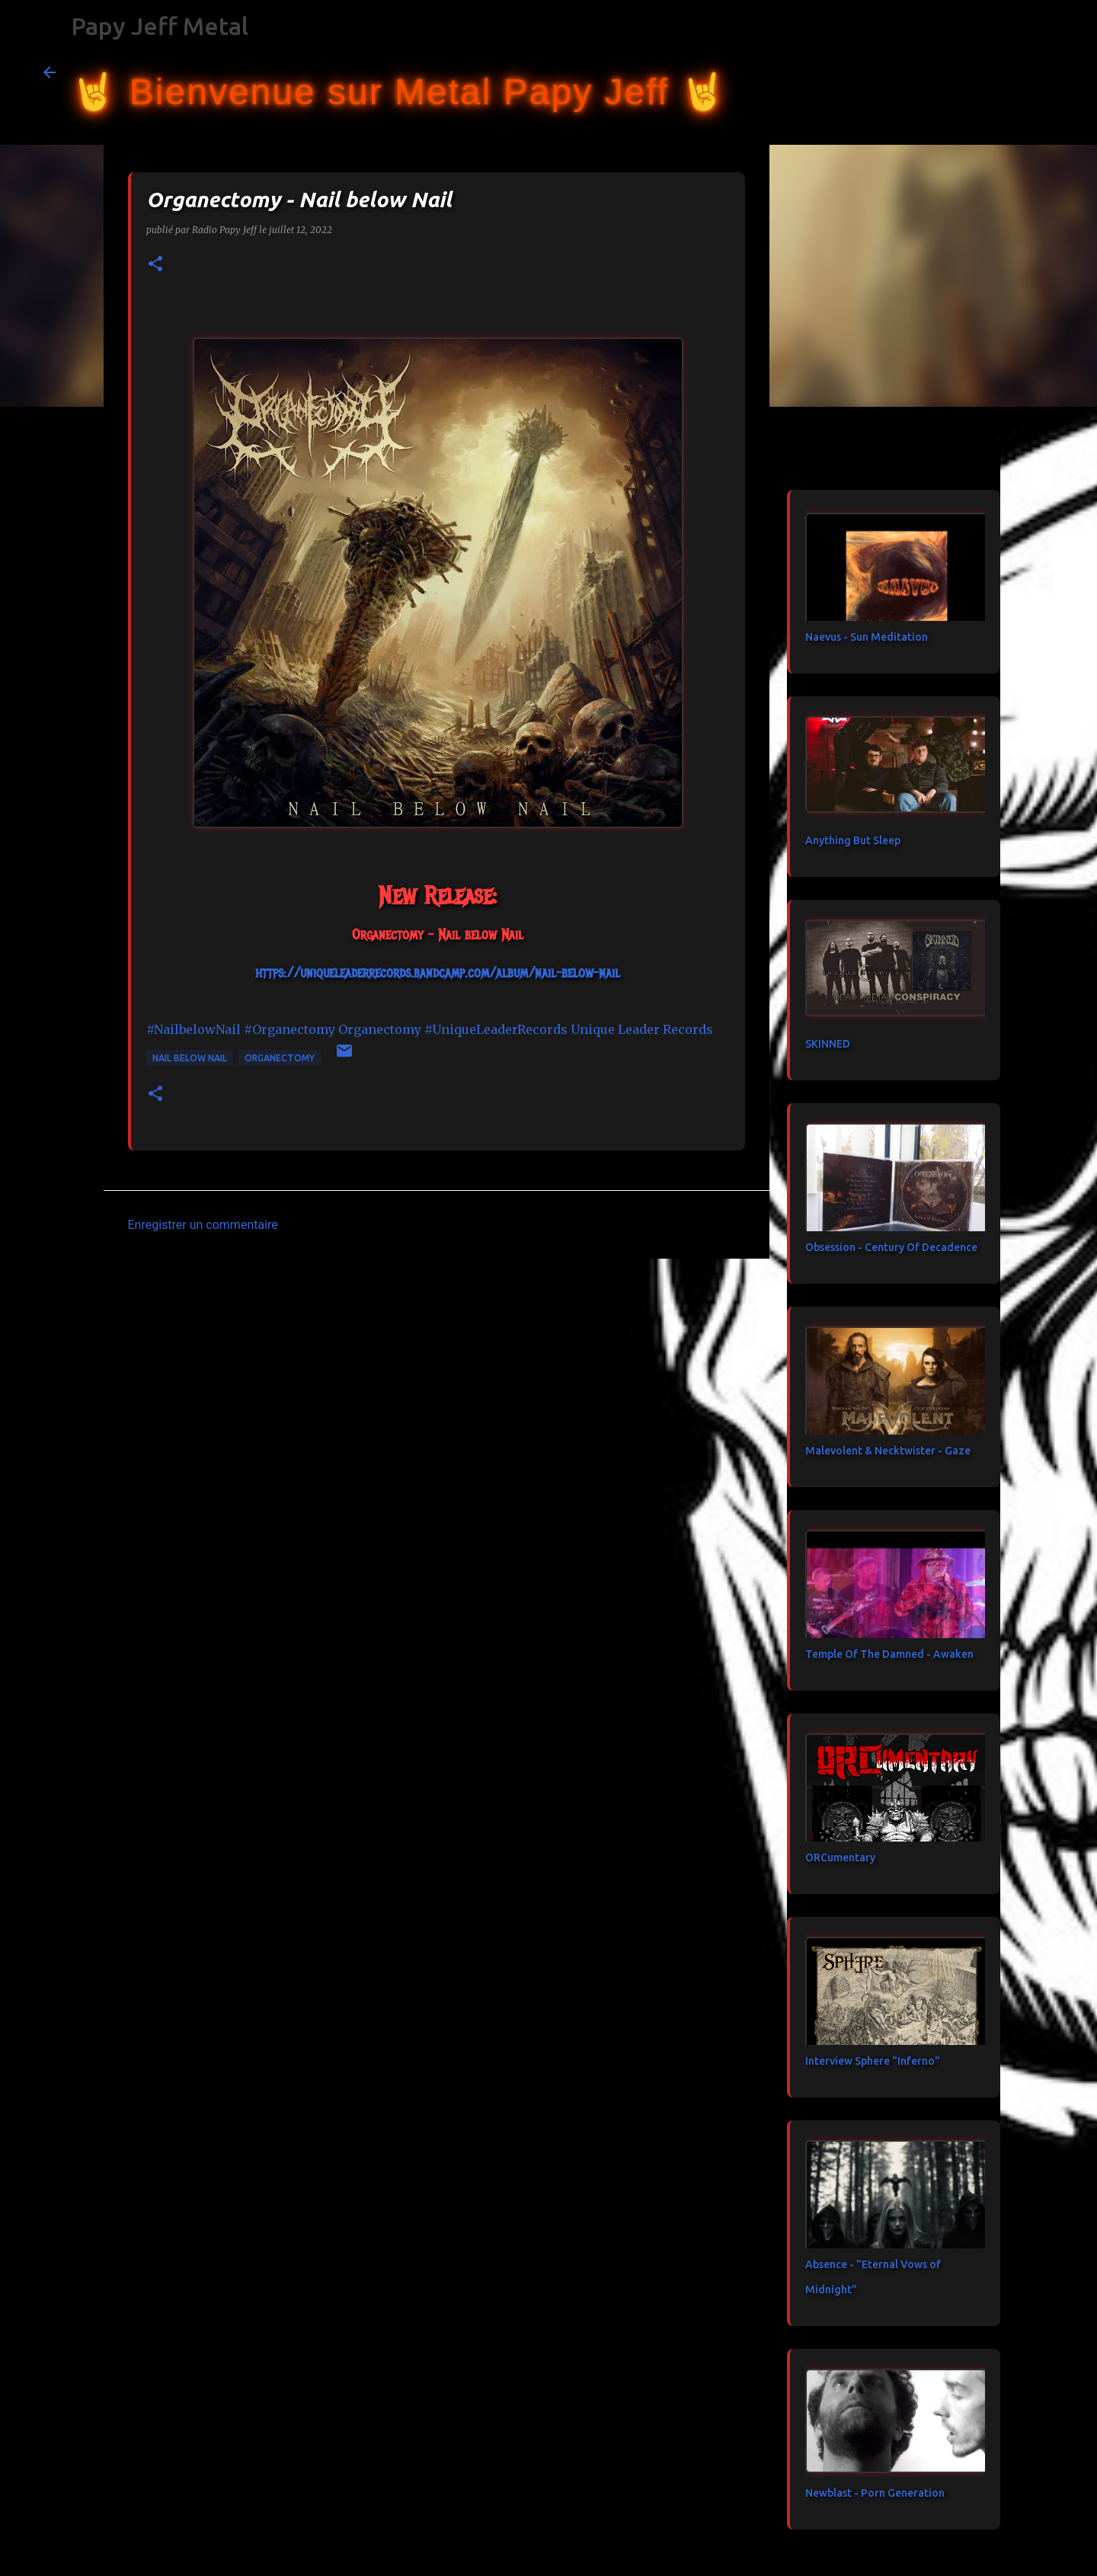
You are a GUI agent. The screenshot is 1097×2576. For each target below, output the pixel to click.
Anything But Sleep (852, 840)
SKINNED (827, 1044)
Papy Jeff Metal (159, 26)
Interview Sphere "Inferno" (872, 2061)
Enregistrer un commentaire (203, 1225)
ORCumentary (840, 1857)
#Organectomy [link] (289, 1029)
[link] (379, 1029)
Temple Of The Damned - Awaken (889, 1654)
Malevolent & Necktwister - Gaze (888, 1451)
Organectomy (280, 1058)
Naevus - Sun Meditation (866, 637)
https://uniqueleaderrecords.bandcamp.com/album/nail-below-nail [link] (437, 973)
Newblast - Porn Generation (875, 2493)
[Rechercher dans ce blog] (977, 72)
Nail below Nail (189, 1058)
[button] (155, 264)
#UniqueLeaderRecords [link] (496, 1029)
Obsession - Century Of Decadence (891, 1247)
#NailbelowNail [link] (193, 1029)
